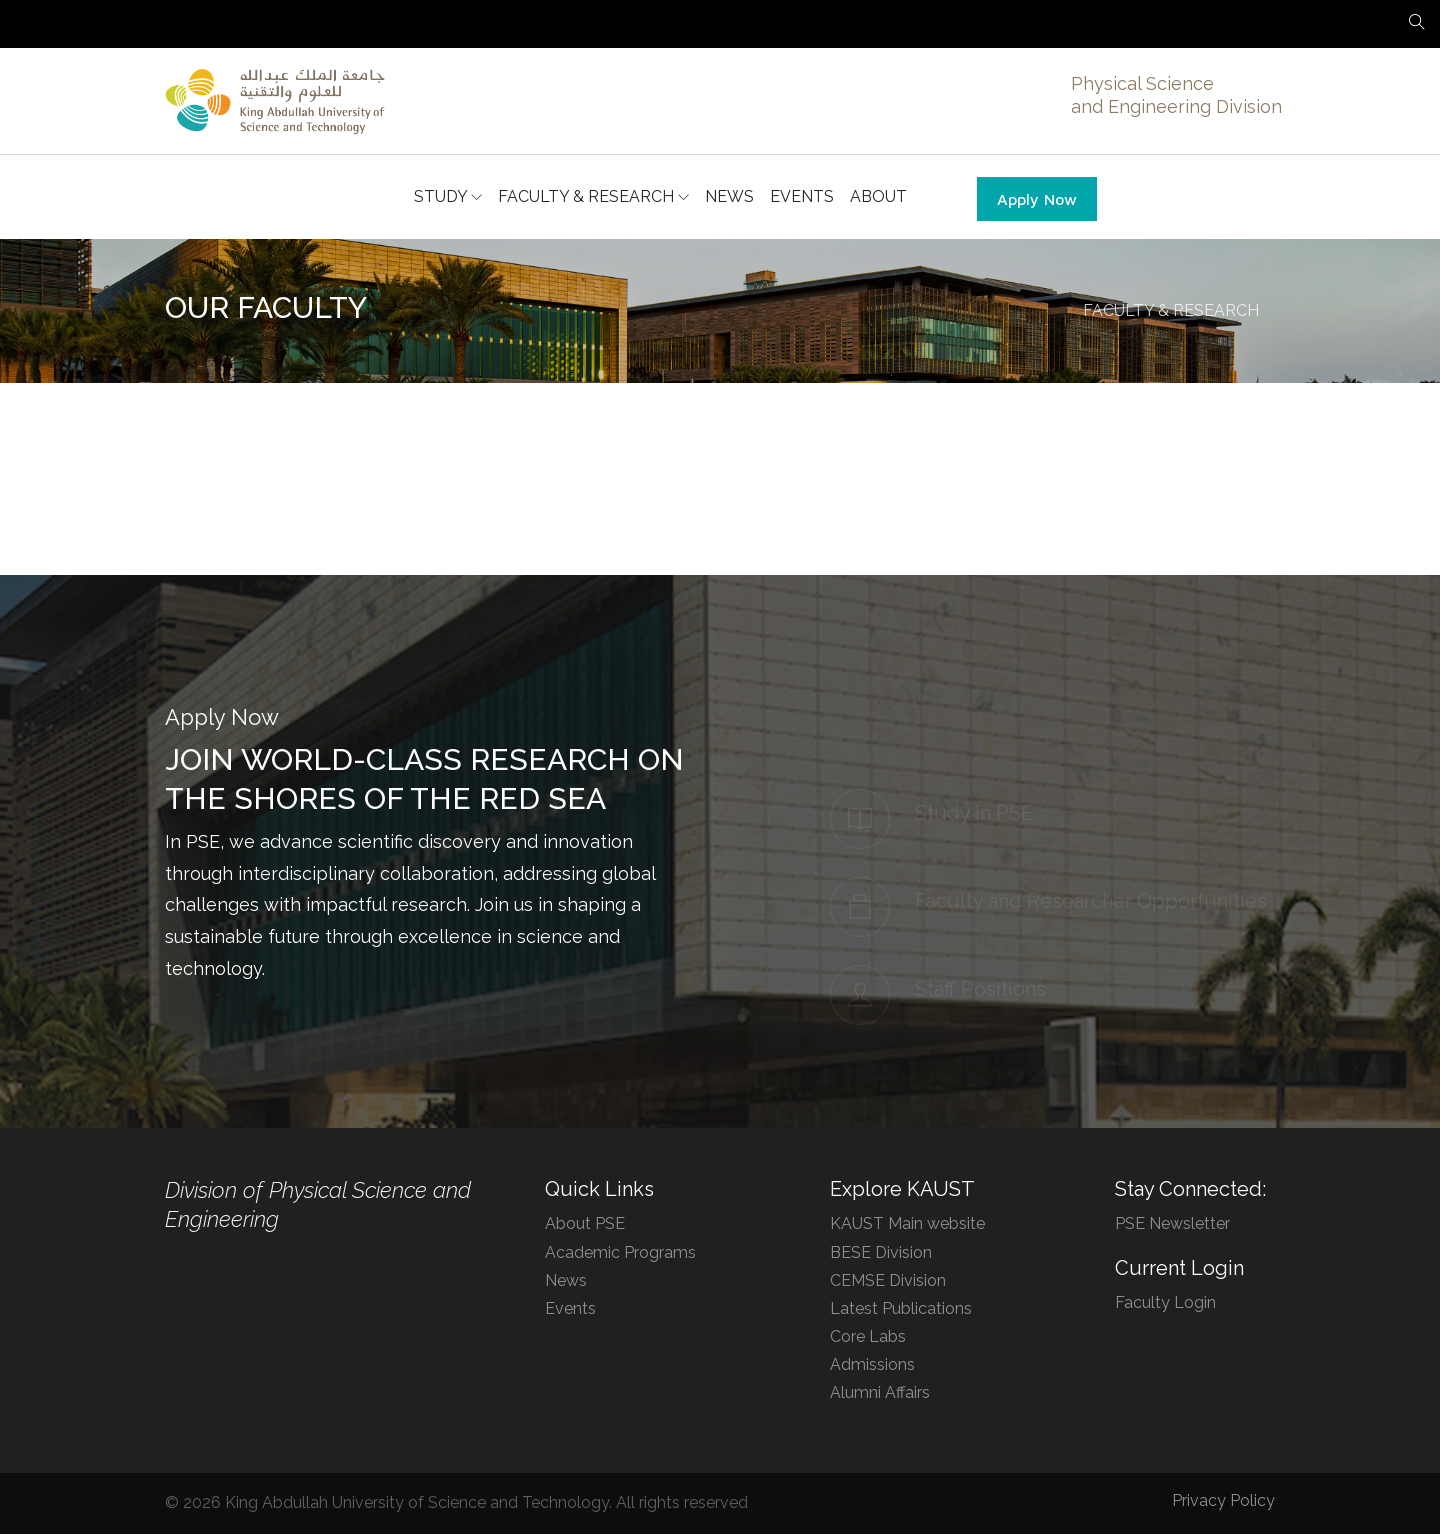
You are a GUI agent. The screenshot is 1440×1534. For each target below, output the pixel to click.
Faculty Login (1165, 1302)
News (566, 1280)
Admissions (872, 1364)
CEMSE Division (888, 1280)
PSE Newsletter (1172, 1223)
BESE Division (881, 1252)
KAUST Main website (907, 1223)
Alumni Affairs (880, 1392)
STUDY (448, 197)
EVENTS (802, 196)
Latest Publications (901, 1308)
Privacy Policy (1223, 1500)
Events (570, 1308)
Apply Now (1037, 199)
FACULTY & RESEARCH (593, 197)
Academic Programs (620, 1252)
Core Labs (868, 1336)
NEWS (729, 196)
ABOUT (878, 196)
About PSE (585, 1223)
